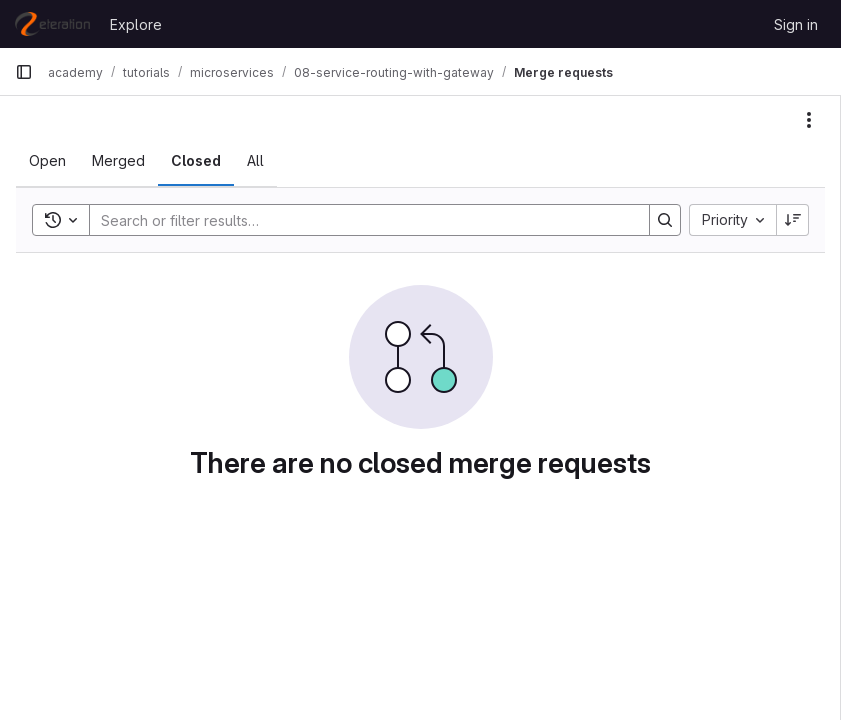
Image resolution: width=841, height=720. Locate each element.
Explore (136, 24)
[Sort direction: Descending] (793, 220)
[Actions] (809, 120)
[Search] (359, 220)
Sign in (796, 24)
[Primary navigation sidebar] (24, 72)
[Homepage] (52, 24)
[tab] (47, 161)
